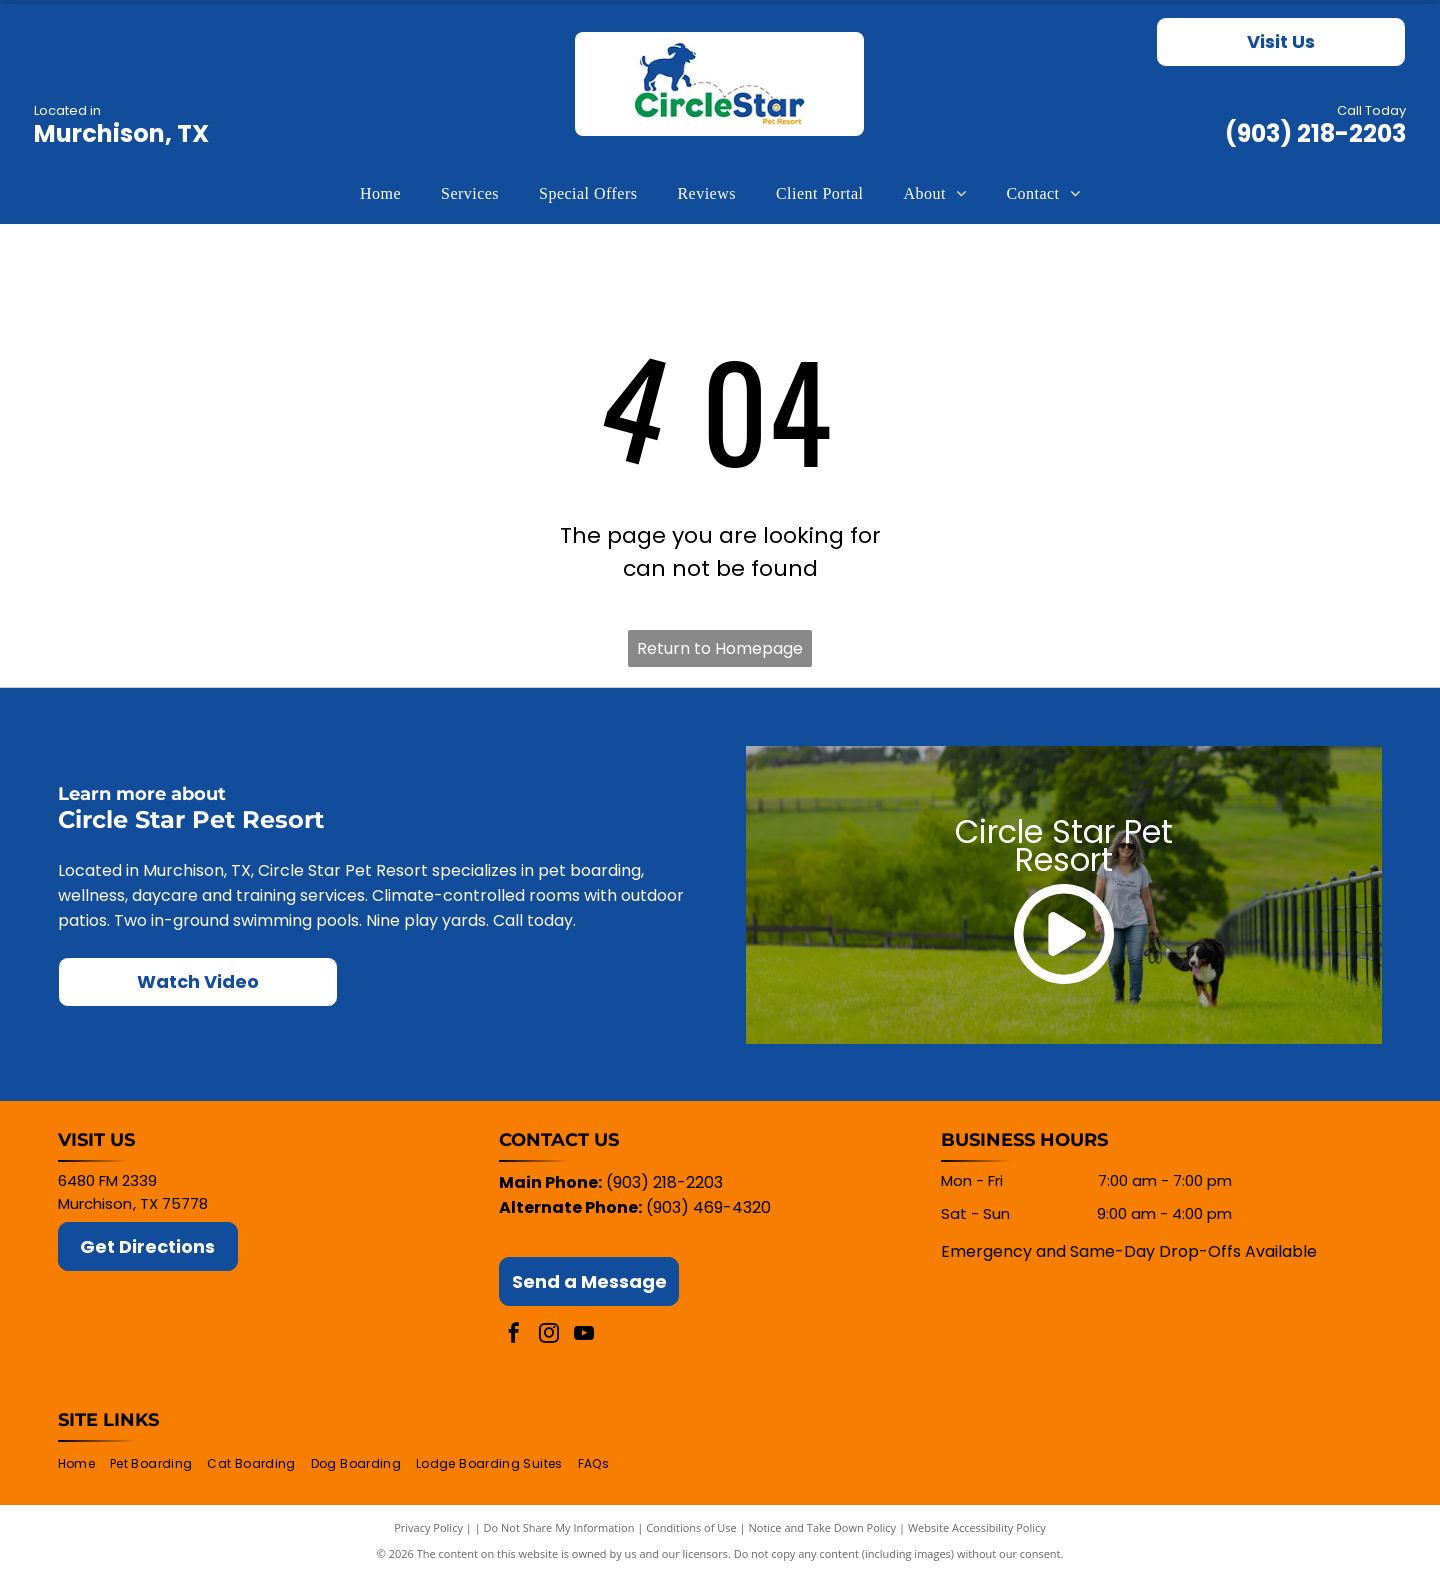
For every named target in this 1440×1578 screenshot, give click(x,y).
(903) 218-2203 (1315, 133)
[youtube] (584, 1335)
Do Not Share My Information (559, 1527)
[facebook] (514, 1335)
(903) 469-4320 (708, 1207)
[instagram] (549, 1335)
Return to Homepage (720, 648)
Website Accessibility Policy (977, 1527)
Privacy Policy (428, 1527)
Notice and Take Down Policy (823, 1527)
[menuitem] (380, 194)
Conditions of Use (691, 1527)
